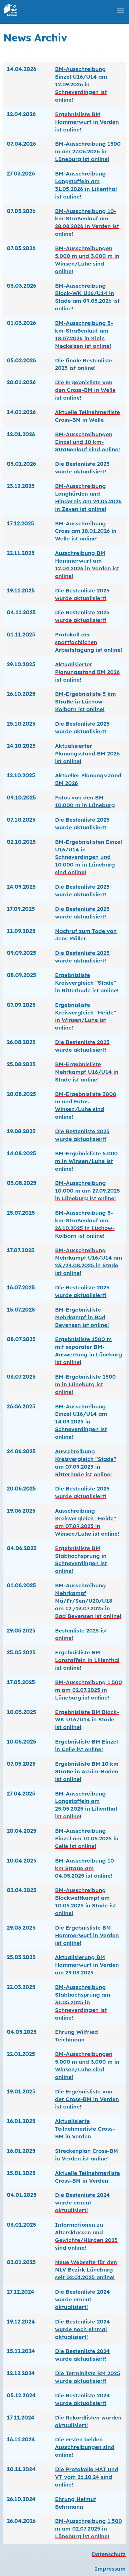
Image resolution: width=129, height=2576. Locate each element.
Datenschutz (109, 2554)
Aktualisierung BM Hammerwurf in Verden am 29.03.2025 (87, 1965)
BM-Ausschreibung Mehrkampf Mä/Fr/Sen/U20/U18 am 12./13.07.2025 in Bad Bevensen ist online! (88, 1600)
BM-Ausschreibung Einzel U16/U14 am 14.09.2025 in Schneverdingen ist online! (81, 1422)
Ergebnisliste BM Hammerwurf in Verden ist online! (87, 122)
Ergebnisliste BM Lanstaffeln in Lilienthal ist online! (87, 1660)
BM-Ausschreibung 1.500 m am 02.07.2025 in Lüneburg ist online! (88, 1690)
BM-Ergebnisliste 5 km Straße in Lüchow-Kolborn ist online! (85, 701)
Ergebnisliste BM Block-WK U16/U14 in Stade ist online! (87, 1720)
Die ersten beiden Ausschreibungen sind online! (84, 2447)
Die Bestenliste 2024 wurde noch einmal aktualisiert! (82, 2329)
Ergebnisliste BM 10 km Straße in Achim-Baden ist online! (87, 1771)
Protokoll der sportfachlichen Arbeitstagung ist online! (88, 642)
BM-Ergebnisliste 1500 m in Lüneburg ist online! (85, 1384)
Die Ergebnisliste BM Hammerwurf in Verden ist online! (87, 1935)
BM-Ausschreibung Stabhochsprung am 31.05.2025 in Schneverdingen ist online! (82, 2002)
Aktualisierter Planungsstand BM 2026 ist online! (87, 672)
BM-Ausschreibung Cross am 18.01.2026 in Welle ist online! (86, 531)
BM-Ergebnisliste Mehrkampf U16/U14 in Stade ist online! (87, 1072)
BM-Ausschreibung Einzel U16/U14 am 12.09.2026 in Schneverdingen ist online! (81, 84)
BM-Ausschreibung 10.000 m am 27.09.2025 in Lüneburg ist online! (87, 1191)
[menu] (120, 11)
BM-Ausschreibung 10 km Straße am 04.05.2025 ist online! (84, 1868)
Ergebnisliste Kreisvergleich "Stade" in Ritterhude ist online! (87, 983)
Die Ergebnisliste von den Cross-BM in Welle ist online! (85, 390)
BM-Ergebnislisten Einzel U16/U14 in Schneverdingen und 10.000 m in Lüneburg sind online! (88, 857)
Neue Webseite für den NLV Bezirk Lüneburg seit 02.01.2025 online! (86, 2270)
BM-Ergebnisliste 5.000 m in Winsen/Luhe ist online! (86, 1161)
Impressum (110, 2568)
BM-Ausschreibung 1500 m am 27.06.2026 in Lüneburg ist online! (88, 151)
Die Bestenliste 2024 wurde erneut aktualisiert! (82, 2202)
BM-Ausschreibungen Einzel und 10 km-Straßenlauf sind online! (87, 442)
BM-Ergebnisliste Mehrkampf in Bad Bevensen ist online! (82, 1317)
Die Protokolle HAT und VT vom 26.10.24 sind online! (86, 2477)
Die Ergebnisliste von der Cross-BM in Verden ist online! (87, 2099)
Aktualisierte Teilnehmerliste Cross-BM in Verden (85, 2129)
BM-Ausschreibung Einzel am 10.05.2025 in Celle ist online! (87, 1838)
